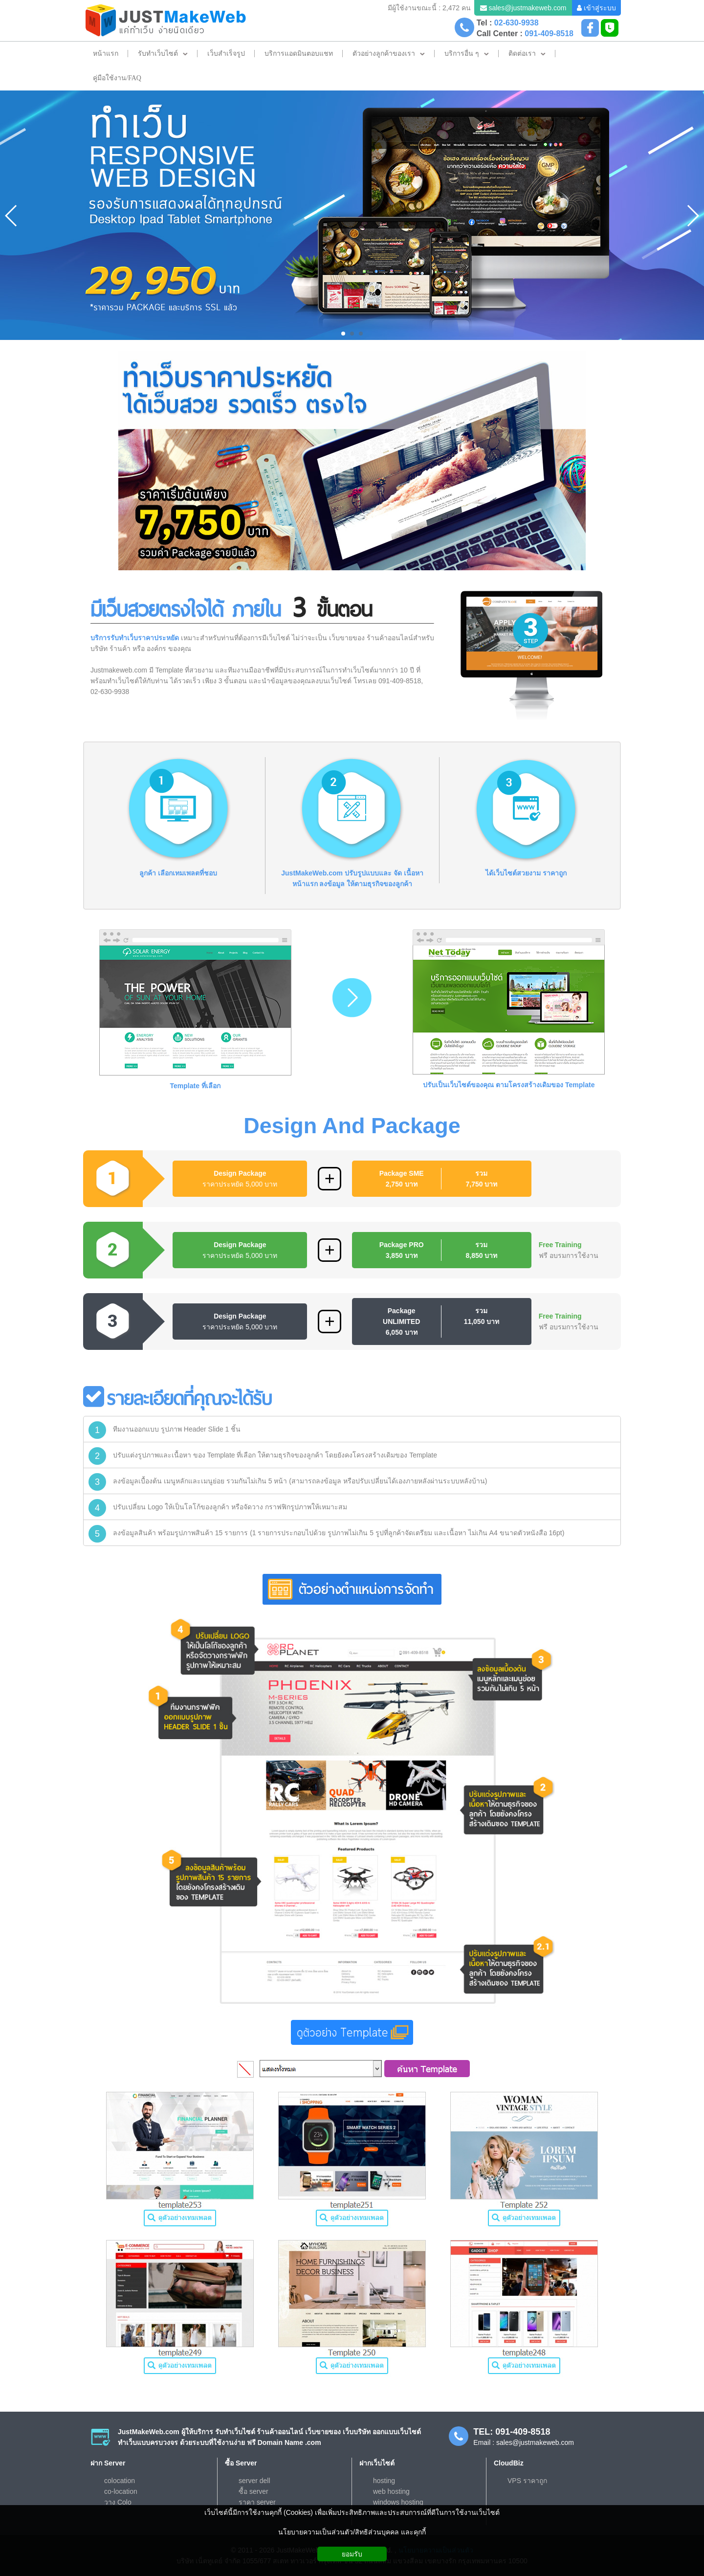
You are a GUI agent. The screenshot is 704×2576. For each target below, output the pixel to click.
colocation (119, 2481)
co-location (120, 2491)
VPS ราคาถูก (527, 2481)
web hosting (391, 2491)
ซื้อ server (253, 2491)
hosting (384, 2481)
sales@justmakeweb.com (527, 8)
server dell (254, 2481)
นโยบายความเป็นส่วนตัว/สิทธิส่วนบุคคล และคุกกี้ (352, 2532)
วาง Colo (118, 2502)
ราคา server (257, 2502)
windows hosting (398, 2502)
